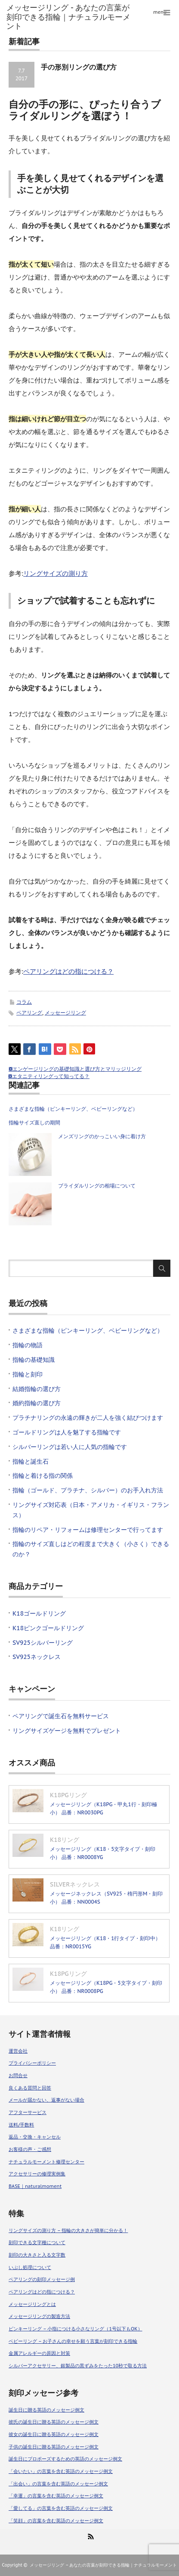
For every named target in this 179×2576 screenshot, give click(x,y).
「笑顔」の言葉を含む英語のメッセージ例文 (56, 2521)
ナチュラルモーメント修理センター (46, 2162)
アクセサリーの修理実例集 (37, 2174)
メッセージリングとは (32, 2304)
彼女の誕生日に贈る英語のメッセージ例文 (54, 2434)
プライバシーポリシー (32, 2063)
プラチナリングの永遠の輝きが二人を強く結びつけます (87, 1418)
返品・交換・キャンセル (35, 2137)
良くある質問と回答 (30, 2088)
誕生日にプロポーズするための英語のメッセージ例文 (65, 2459)
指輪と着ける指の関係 (42, 1475)
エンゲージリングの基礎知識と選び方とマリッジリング (77, 1069)
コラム (24, 1002)
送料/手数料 (21, 2125)
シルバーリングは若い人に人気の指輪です (69, 1447)
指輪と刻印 (27, 1374)
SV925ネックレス (36, 1657)
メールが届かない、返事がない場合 (46, 2100)
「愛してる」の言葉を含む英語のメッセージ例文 (61, 2508)
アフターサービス (27, 2112)
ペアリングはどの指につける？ (68, 971)
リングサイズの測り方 (55, 573)
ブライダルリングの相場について (97, 1185)
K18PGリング (68, 1795)
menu (160, 12)
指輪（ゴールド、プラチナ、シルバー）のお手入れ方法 (90, 1490)
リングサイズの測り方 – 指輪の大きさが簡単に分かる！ (68, 2230)
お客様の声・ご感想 (30, 2149)
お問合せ (18, 2075)
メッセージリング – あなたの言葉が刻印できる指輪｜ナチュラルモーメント (103, 2565)
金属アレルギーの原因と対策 (39, 2353)
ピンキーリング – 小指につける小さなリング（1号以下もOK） (75, 2329)
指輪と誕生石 (30, 1461)
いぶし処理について (30, 2267)
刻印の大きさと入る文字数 (37, 2255)
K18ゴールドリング (39, 1613)
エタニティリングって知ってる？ (51, 1076)
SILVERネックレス (75, 1884)
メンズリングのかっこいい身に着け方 (102, 1136)
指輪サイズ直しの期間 (34, 1122)
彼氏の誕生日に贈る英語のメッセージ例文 (54, 2422)
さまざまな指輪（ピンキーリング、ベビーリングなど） (73, 1109)
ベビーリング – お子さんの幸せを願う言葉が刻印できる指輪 (73, 2341)
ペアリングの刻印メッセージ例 (42, 2279)
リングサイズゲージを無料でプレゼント (66, 1731)
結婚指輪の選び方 (36, 1389)
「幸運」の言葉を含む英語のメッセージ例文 (56, 2496)
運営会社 (18, 2051)
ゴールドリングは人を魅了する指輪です (66, 1432)
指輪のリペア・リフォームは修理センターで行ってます (87, 1530)
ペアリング (29, 1012)
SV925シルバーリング (42, 1642)
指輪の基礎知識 (33, 1360)
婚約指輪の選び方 (36, 1403)
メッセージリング (65, 1012)
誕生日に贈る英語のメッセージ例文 (46, 2410)
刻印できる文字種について (37, 2242)
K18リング (64, 1840)
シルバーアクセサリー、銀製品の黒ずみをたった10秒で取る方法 (78, 2366)
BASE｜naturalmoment (35, 2186)
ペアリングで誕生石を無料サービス (60, 1716)
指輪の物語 (27, 1345)
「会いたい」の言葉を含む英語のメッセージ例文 (61, 2471)
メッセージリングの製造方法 (39, 2316)
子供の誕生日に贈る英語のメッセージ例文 (54, 2447)
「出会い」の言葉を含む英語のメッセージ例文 (58, 2484)
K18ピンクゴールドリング (48, 1628)
